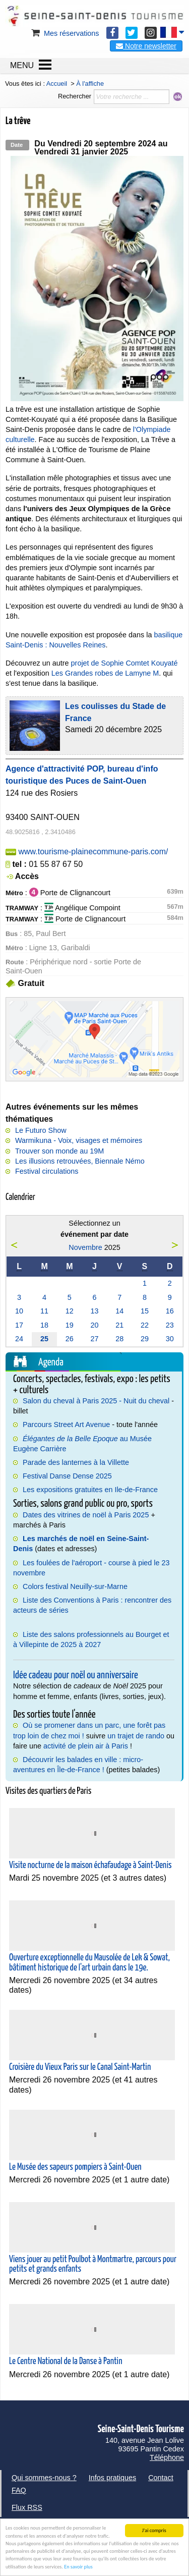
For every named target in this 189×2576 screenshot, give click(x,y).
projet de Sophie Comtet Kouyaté (124, 663)
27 (94, 1339)
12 (70, 1311)
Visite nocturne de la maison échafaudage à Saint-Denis (90, 1865)
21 (119, 1325)
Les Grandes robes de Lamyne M (105, 673)
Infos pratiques (112, 2478)
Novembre (85, 1247)
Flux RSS (27, 2507)
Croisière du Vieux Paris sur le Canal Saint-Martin (80, 2067)
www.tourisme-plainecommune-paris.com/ (93, 851)
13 (94, 1311)
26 (70, 1339)
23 (170, 1325)
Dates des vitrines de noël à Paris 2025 (86, 1515)
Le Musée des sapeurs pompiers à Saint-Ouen (75, 2167)
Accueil (56, 83)
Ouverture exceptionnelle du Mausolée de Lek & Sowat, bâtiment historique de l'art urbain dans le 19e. (89, 1962)
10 (19, 1311)
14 (119, 1311)
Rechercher (74, 96)
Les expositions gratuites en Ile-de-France (90, 1490)
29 (145, 1339)
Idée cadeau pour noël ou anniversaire (75, 1675)
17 (19, 1325)
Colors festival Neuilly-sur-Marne (75, 1586)
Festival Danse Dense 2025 (67, 1476)
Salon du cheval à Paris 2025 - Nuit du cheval (96, 1401)
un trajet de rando (135, 1736)
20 (94, 1325)
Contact (160, 2478)
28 (119, 1339)
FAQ (19, 2490)
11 (44, 1311)
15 (145, 1311)
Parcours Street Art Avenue (66, 1424)
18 (44, 1325)
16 (170, 1311)
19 (70, 1325)
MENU (22, 65)
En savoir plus (78, 2567)
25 (44, 1339)
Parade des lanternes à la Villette (76, 1462)
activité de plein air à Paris (85, 1746)
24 (19, 1339)
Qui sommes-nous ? (44, 2478)
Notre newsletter (146, 46)
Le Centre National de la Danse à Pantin (65, 2361)
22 (145, 1325)
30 (170, 1339)
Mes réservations (64, 33)
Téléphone (167, 2457)
